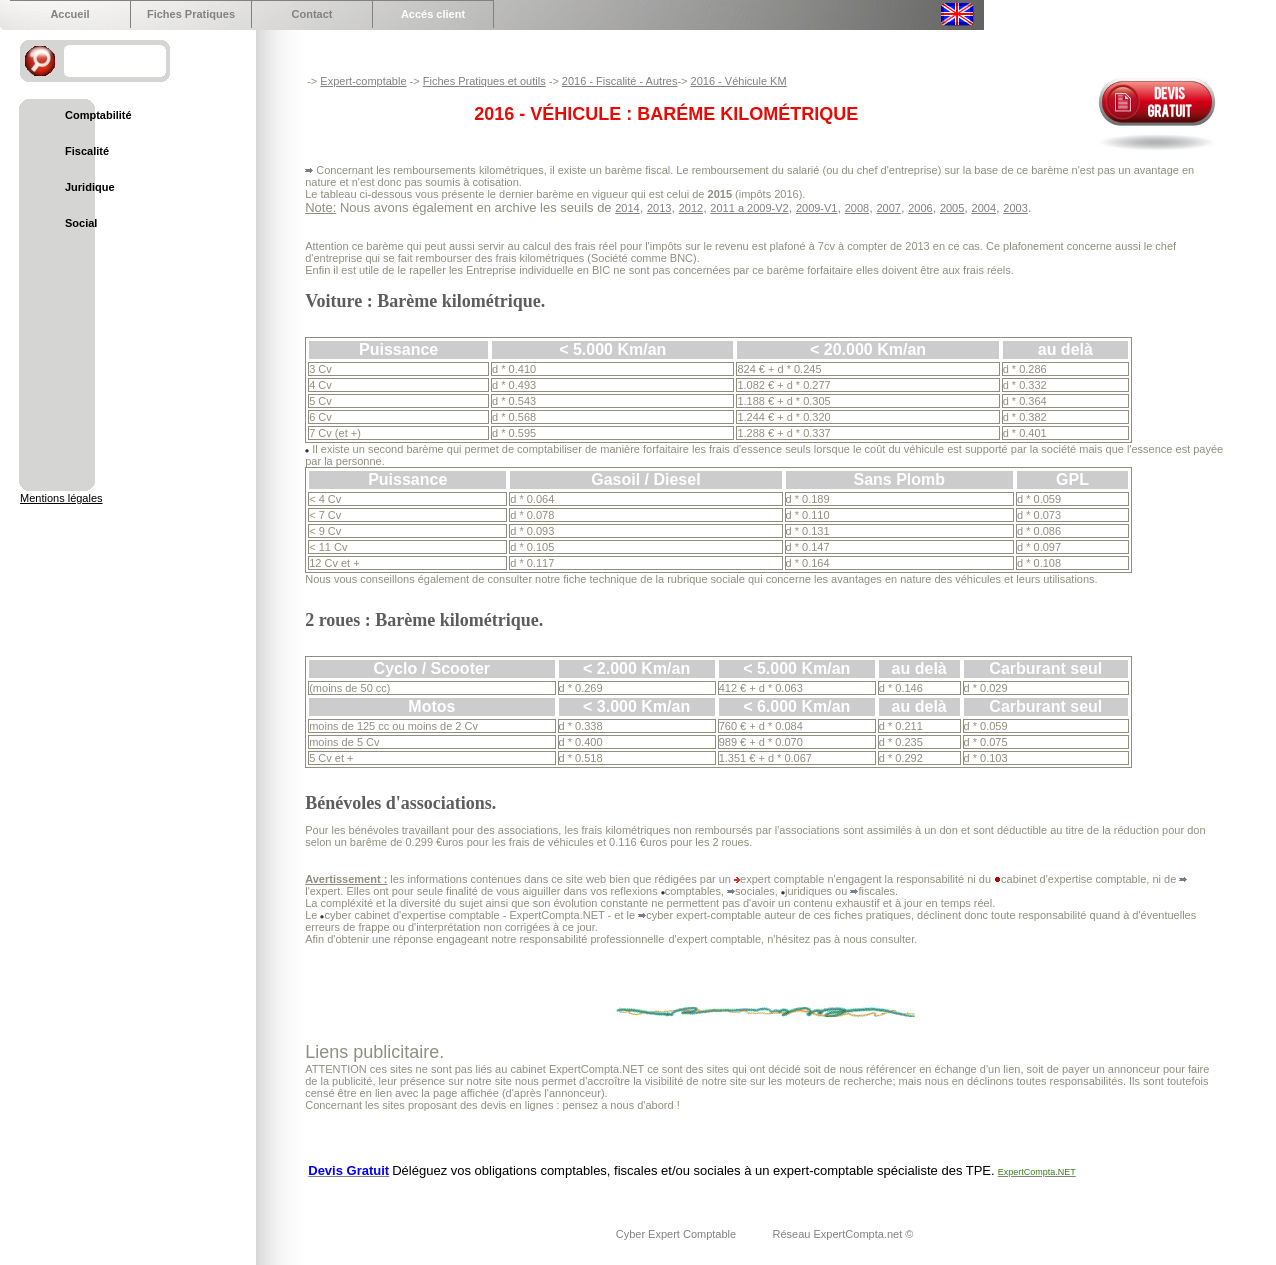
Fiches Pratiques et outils (484, 81)
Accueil (69, 14)
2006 (920, 208)
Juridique (90, 187)
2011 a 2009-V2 (749, 208)
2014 (627, 208)
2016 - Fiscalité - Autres (620, 81)
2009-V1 (817, 208)
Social (81, 223)
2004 (984, 208)
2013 (659, 208)
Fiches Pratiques (191, 14)
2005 (952, 208)
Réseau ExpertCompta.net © (843, 1234)
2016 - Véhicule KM (739, 81)
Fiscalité (87, 151)
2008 (857, 208)
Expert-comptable (363, 81)
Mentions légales (61, 498)
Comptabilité (98, 115)
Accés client (433, 14)
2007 (888, 208)
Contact (312, 14)
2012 (691, 208)
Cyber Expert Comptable (678, 1234)
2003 (1015, 208)
